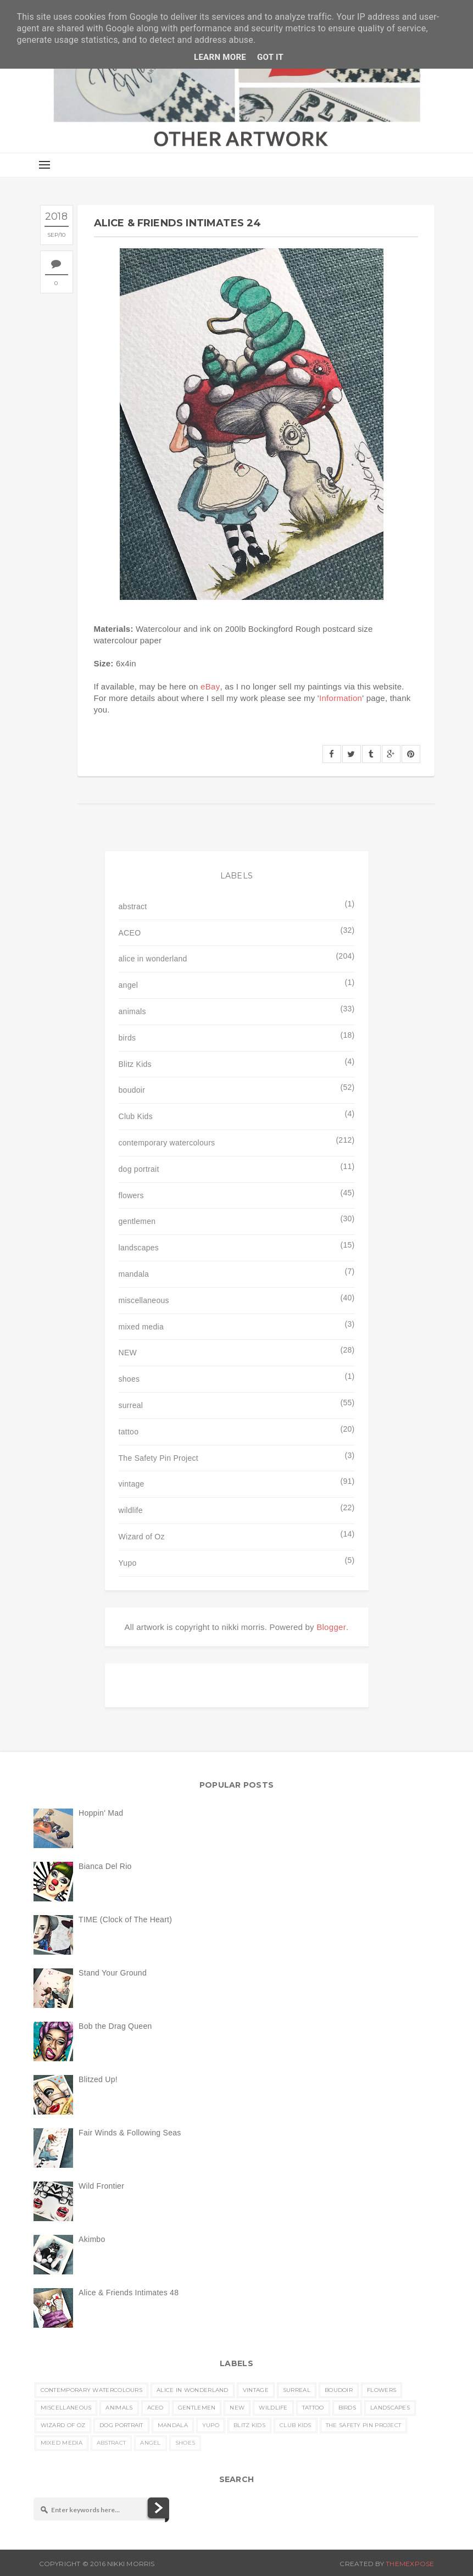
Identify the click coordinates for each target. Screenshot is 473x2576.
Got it (270, 57)
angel (128, 985)
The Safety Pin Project (158, 1458)
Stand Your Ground (113, 1972)
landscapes (139, 1247)
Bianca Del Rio (105, 1866)
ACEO (130, 932)
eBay (210, 686)
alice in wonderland (153, 958)
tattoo (129, 1431)
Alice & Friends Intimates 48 (129, 2292)
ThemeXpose (410, 2564)
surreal (131, 1405)
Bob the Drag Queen (115, 2026)
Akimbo (92, 2239)
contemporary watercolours (167, 1142)
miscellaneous (144, 1300)
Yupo (128, 1563)
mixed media (141, 1326)
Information (340, 698)
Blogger (331, 1627)
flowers (131, 1195)
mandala (134, 1274)
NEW (128, 1352)
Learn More (220, 57)
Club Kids (136, 1116)
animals (132, 1011)
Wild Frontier (101, 2186)
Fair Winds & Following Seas (130, 2132)
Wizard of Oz (142, 1536)
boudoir (132, 1090)
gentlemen (137, 1221)
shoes (129, 1379)
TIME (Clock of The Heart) (125, 1919)
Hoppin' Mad (101, 1813)
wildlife (131, 1510)
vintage (131, 1483)
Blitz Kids (135, 1064)
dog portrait (139, 1169)
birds (127, 1037)
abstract (133, 906)
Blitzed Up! (98, 2079)
